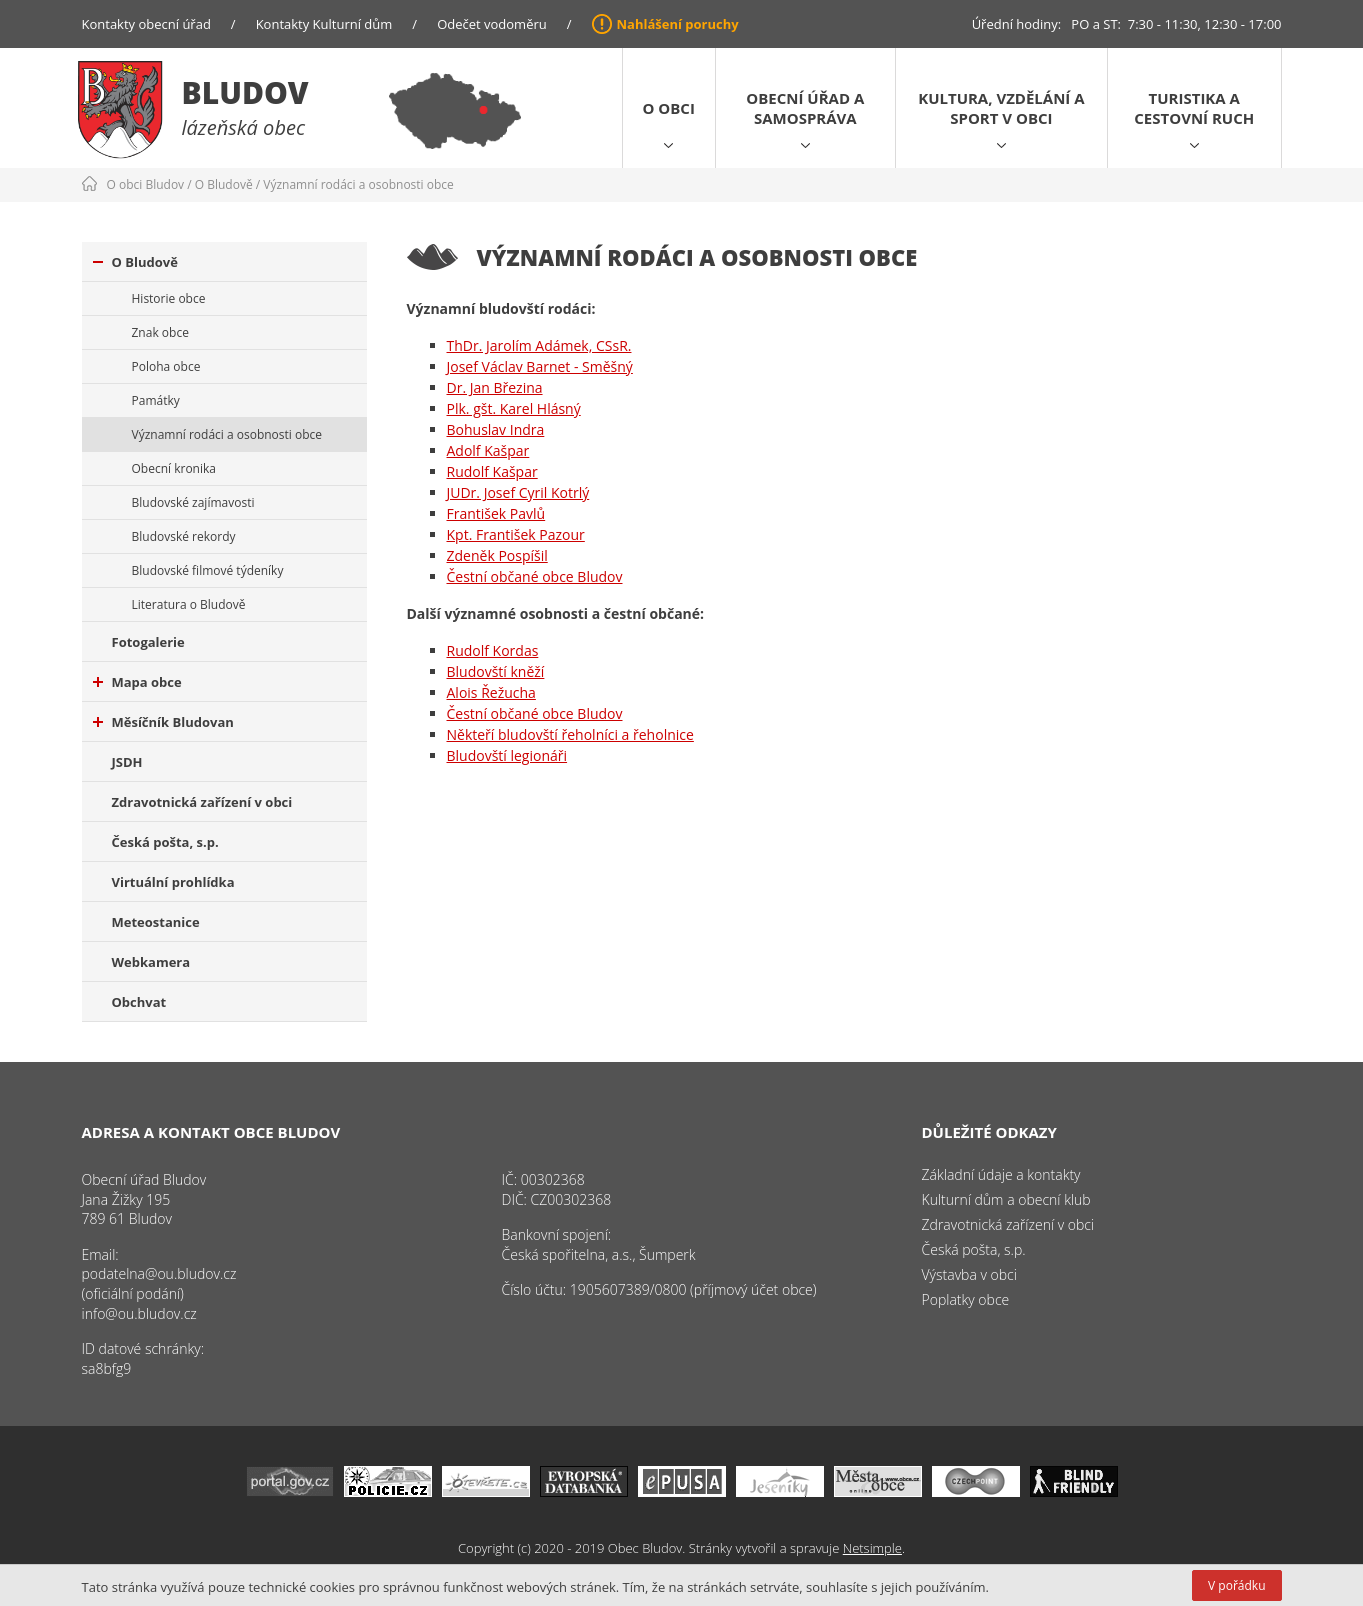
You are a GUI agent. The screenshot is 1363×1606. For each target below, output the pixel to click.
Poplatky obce (966, 1299)
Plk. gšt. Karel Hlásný (514, 408)
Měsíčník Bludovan (163, 722)
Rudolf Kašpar (492, 471)
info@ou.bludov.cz (139, 1313)
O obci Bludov (146, 184)
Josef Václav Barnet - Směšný (540, 366)
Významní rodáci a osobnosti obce (358, 184)
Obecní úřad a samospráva (805, 108)
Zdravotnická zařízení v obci (202, 802)
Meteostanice (156, 922)
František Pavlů (496, 513)
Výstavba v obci (969, 1274)
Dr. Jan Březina (495, 387)
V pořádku (1236, 1585)
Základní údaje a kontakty (1001, 1174)
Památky (156, 400)
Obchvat (139, 1002)
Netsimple (872, 1548)
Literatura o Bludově (189, 604)
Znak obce (160, 332)
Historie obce (169, 298)
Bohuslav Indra (496, 429)
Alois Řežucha (491, 692)
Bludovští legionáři (507, 755)
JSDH (127, 762)
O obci (669, 108)
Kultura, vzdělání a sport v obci (1001, 108)
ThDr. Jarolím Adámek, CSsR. (539, 345)
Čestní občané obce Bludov (535, 576)
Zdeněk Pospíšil (497, 555)
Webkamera (151, 962)
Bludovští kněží (496, 671)
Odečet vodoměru (492, 24)
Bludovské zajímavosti (193, 502)
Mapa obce (137, 682)
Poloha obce (166, 366)
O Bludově (224, 184)
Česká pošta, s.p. (165, 842)
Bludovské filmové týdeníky (208, 570)
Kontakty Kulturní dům (324, 24)
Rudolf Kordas (493, 650)
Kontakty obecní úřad (146, 24)
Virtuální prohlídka (173, 882)
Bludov (245, 92)
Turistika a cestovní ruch (1194, 108)
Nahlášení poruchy (678, 24)
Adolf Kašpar (488, 450)
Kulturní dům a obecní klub (1006, 1199)
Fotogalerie (148, 642)
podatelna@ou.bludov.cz (159, 1273)
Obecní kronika (174, 468)
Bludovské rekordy (184, 536)
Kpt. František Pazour (516, 534)
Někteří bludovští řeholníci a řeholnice (570, 734)
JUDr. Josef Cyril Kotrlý (518, 492)
